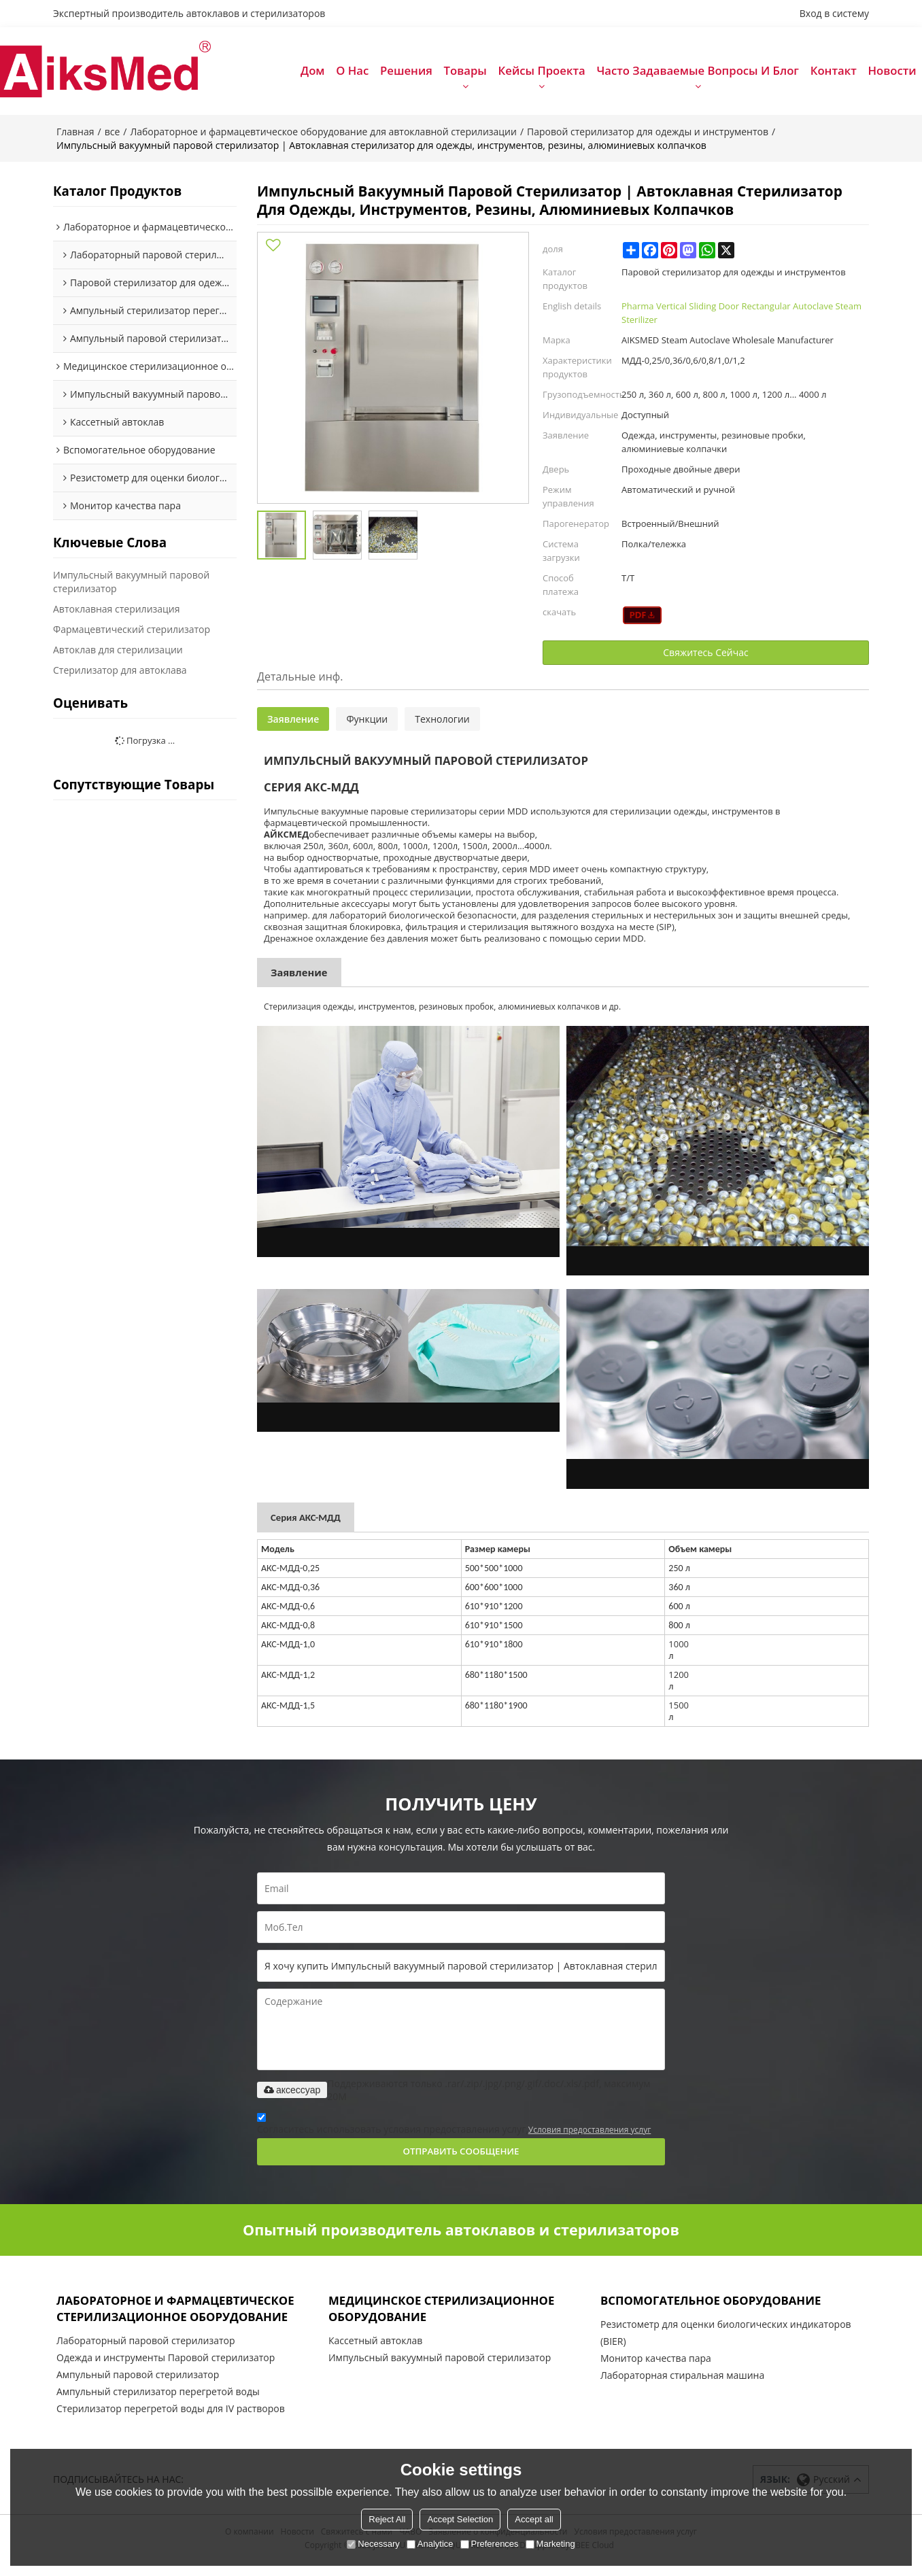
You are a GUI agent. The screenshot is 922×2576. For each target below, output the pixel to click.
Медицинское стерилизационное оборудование (449, 2318)
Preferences (489, 2544)
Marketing (550, 2544)
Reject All (387, 2519)
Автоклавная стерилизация (116, 614)
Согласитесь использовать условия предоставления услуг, (454, 2133)
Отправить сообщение (461, 2159)
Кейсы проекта (541, 74)
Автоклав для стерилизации (118, 655)
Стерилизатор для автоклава (120, 676)
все (112, 137)
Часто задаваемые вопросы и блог (697, 74)
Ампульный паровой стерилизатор (137, 2388)
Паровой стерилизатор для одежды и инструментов (647, 137)
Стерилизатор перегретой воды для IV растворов (170, 2422)
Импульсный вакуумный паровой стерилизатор (131, 587)
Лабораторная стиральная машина (682, 2386)
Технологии (442, 726)
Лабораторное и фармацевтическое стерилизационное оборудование (184, 2318)
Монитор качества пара (655, 2369)
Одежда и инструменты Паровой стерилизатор (165, 2371)
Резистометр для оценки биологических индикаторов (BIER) (725, 2344)
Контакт (833, 74)
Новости (892, 74)
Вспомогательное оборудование (719, 2309)
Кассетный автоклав (375, 2354)
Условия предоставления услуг (589, 2137)
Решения (406, 74)
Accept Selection (460, 2519)
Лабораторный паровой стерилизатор (145, 2354)
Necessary (373, 2544)
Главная (75, 137)
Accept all (534, 2519)
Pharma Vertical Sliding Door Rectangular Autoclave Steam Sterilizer (741, 318)
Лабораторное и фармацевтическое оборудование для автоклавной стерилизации (323, 137)
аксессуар (292, 2096)
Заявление (293, 726)
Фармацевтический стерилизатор (131, 635)
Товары (465, 74)
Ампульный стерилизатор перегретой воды (158, 2405)
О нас (352, 74)
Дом (312, 74)
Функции (367, 726)
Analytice (430, 2544)
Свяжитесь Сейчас (705, 659)
